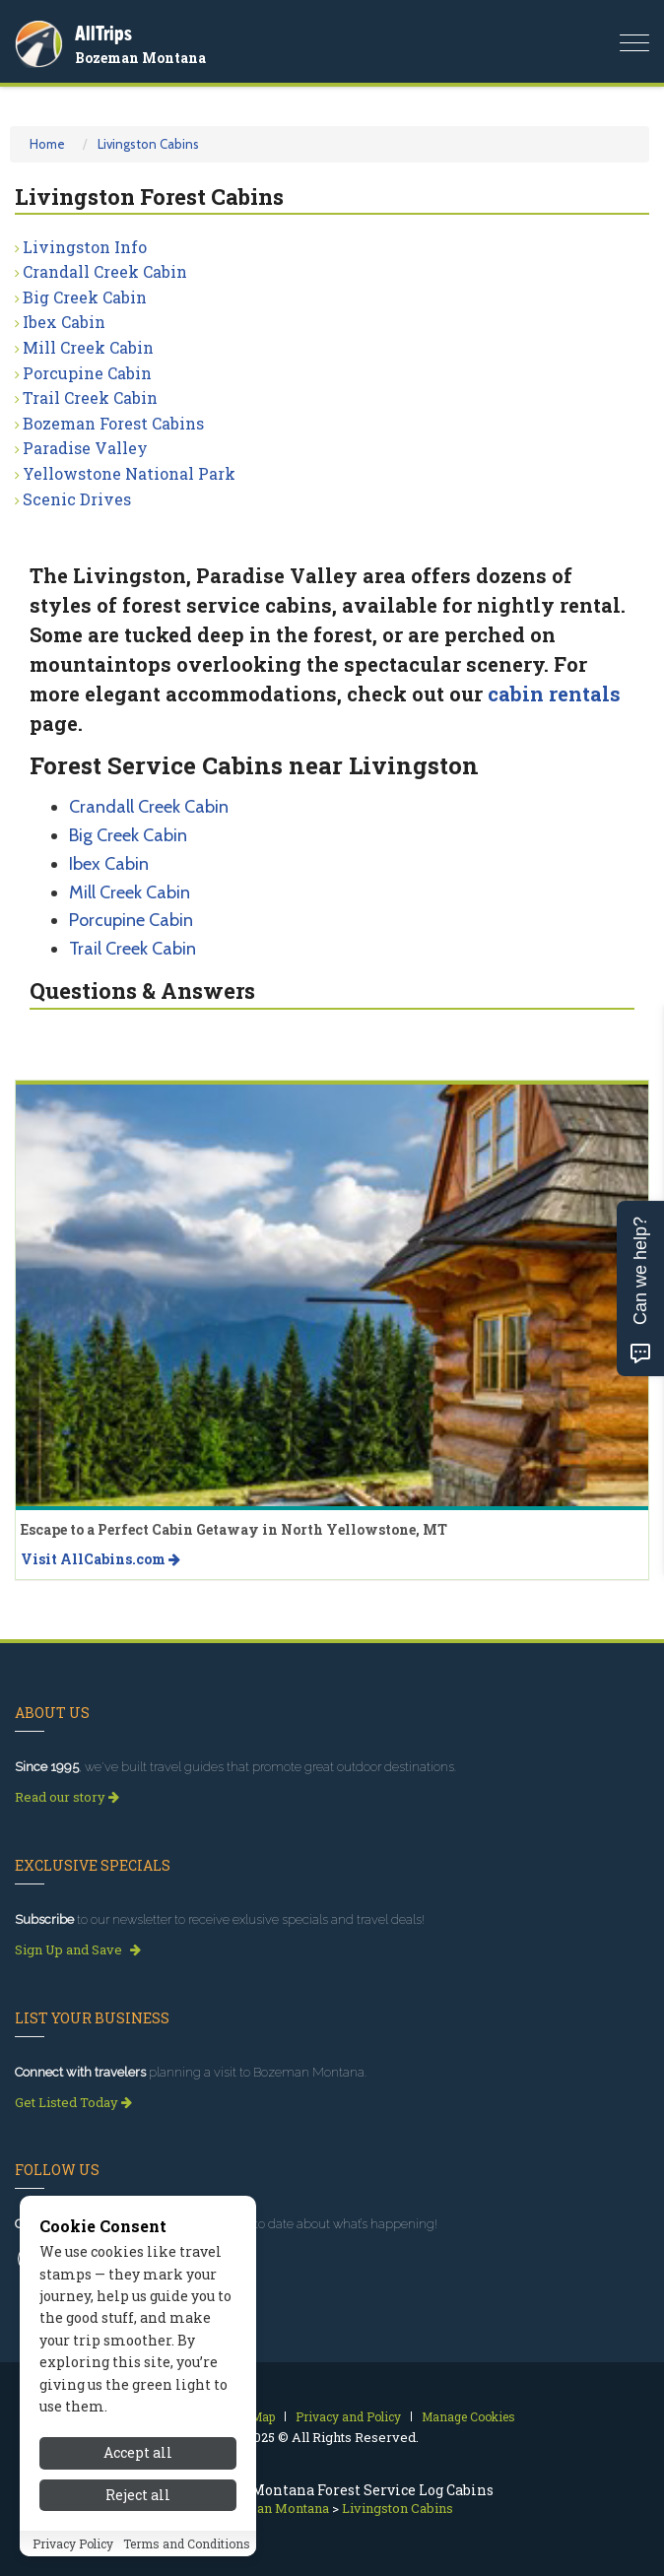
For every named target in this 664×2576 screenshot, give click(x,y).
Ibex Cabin (64, 321)
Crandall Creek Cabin (105, 271)
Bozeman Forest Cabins (113, 423)
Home (47, 144)
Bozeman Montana (140, 57)
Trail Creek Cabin (90, 397)
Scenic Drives (77, 499)
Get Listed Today (73, 2102)
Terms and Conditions (186, 2551)
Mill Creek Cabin (88, 347)
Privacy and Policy (348, 2416)
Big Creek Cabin (85, 297)
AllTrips (103, 33)
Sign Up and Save (78, 1949)
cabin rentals (554, 693)
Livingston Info (85, 246)
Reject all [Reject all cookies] (137, 2502)
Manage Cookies (468, 2416)
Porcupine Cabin (87, 373)
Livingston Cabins (148, 144)
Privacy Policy (73, 2551)
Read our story (67, 1797)
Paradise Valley (85, 447)
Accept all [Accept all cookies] (137, 2461)
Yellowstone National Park (129, 473)
